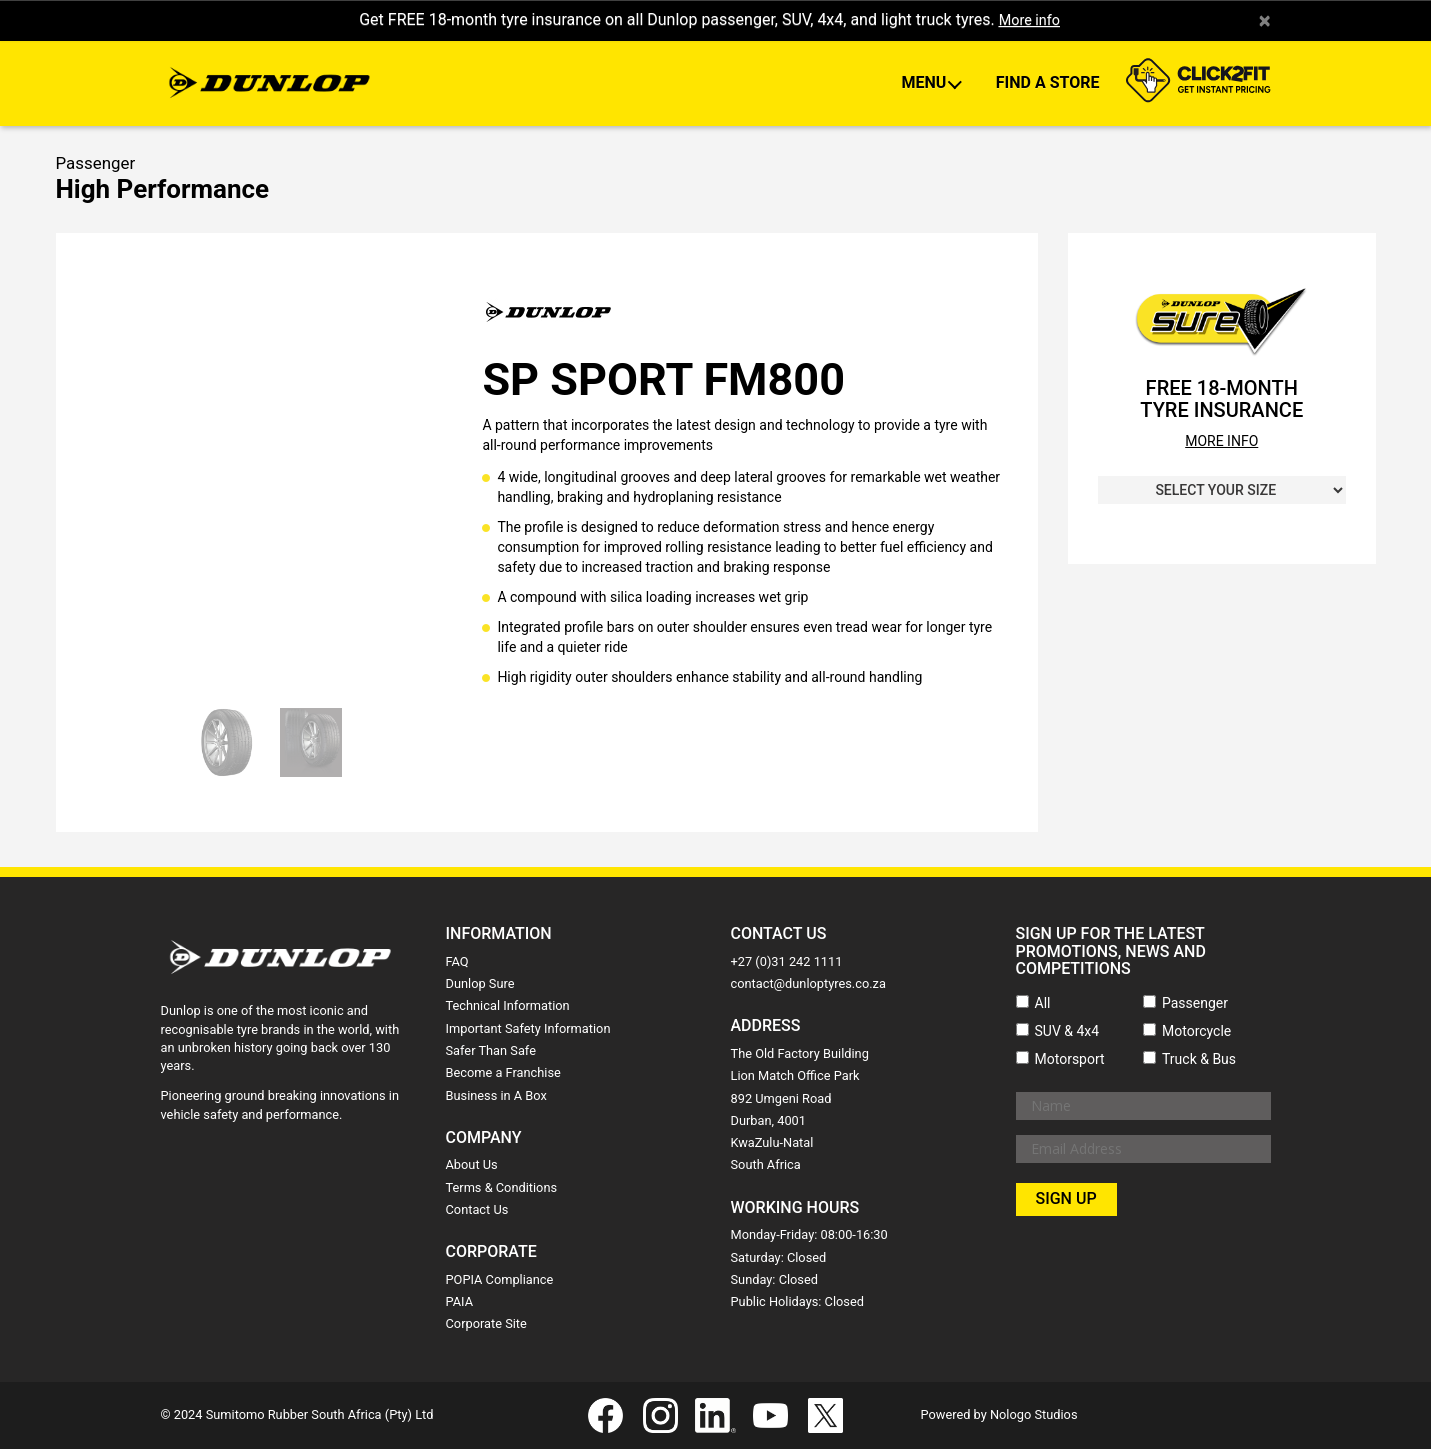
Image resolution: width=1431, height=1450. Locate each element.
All (1043, 1004)
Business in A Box (496, 1096)
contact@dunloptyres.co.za (808, 984)
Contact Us (477, 1210)
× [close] (1264, 21)
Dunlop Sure (480, 984)
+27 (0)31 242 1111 (787, 962)
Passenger (1195, 1004)
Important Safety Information (528, 1029)
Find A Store (1048, 84)
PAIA (460, 1302)
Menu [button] (925, 84)
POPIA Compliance (500, 1280)
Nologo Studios (1034, 1415)
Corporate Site (486, 1325)
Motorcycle (1196, 1032)
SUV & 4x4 (1067, 1032)
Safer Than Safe (491, 1051)
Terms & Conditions (502, 1188)
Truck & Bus (1199, 1060)
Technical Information (508, 1007)
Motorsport (1070, 1060)
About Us (472, 1166)
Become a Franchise (503, 1073)
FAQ (457, 962)
